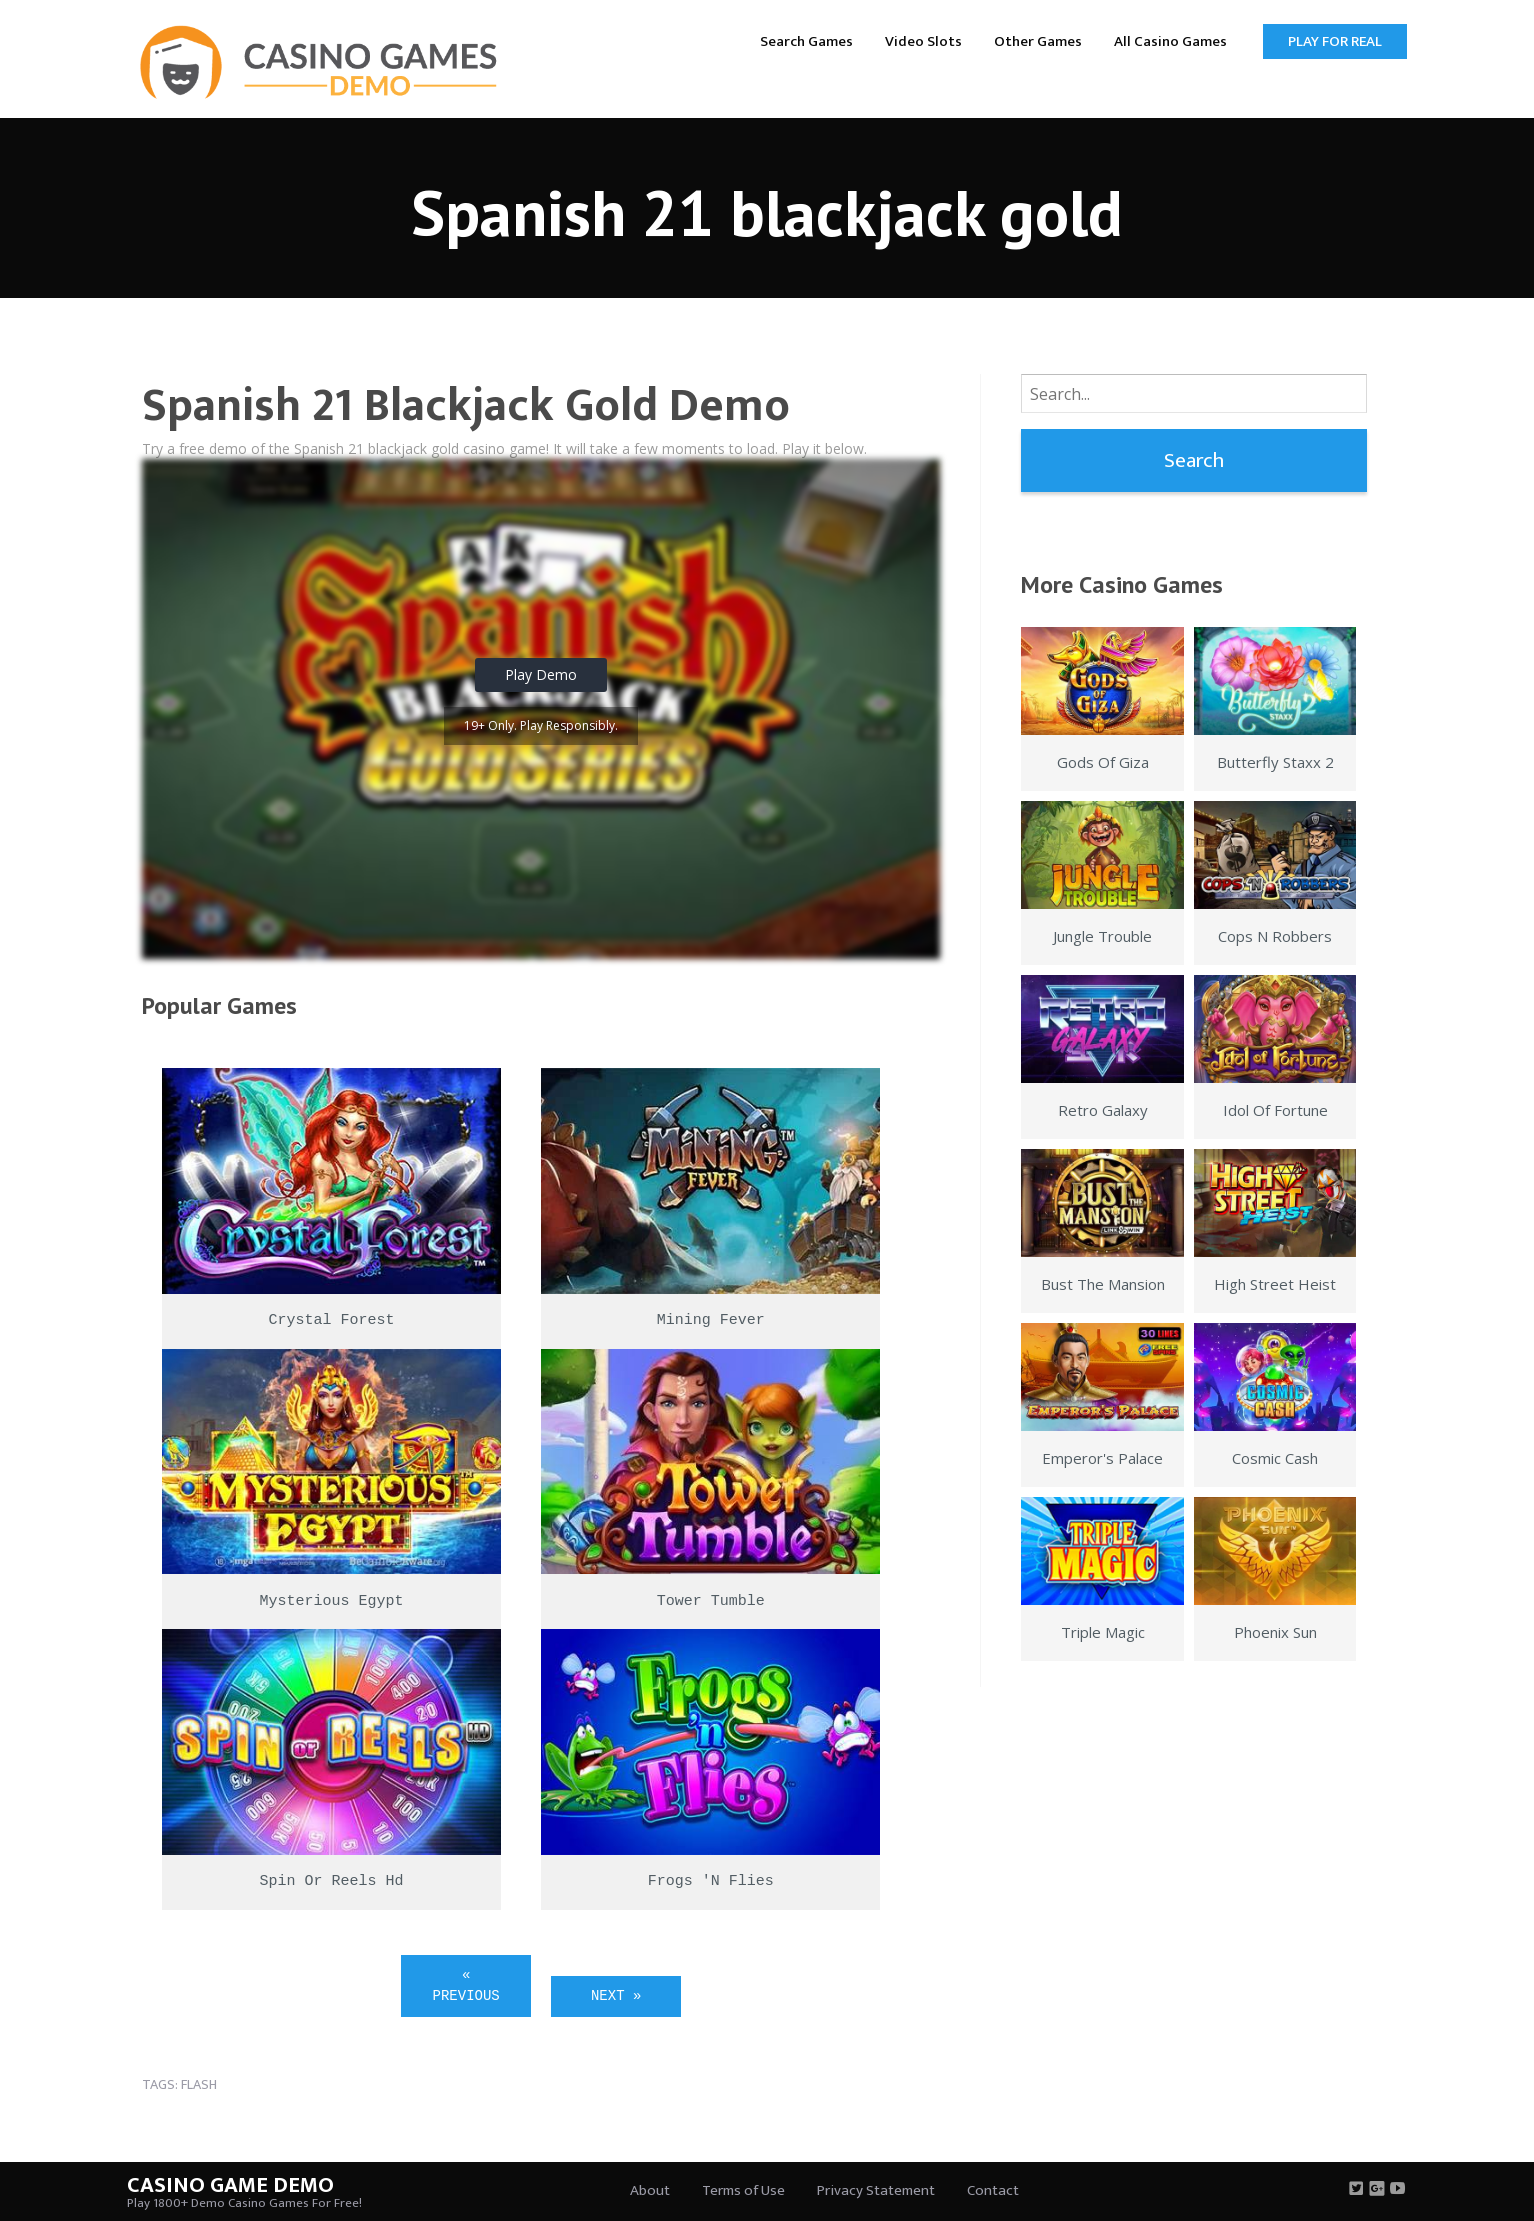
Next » (616, 1996)
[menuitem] (806, 40)
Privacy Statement (876, 2190)
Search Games (806, 41)
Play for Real (1335, 41)
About (650, 2190)
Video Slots (923, 41)
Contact (993, 2190)
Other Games (1038, 41)
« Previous (466, 1985)
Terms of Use (743, 2190)
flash (199, 2084)
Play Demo (541, 674)
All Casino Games (1170, 41)
